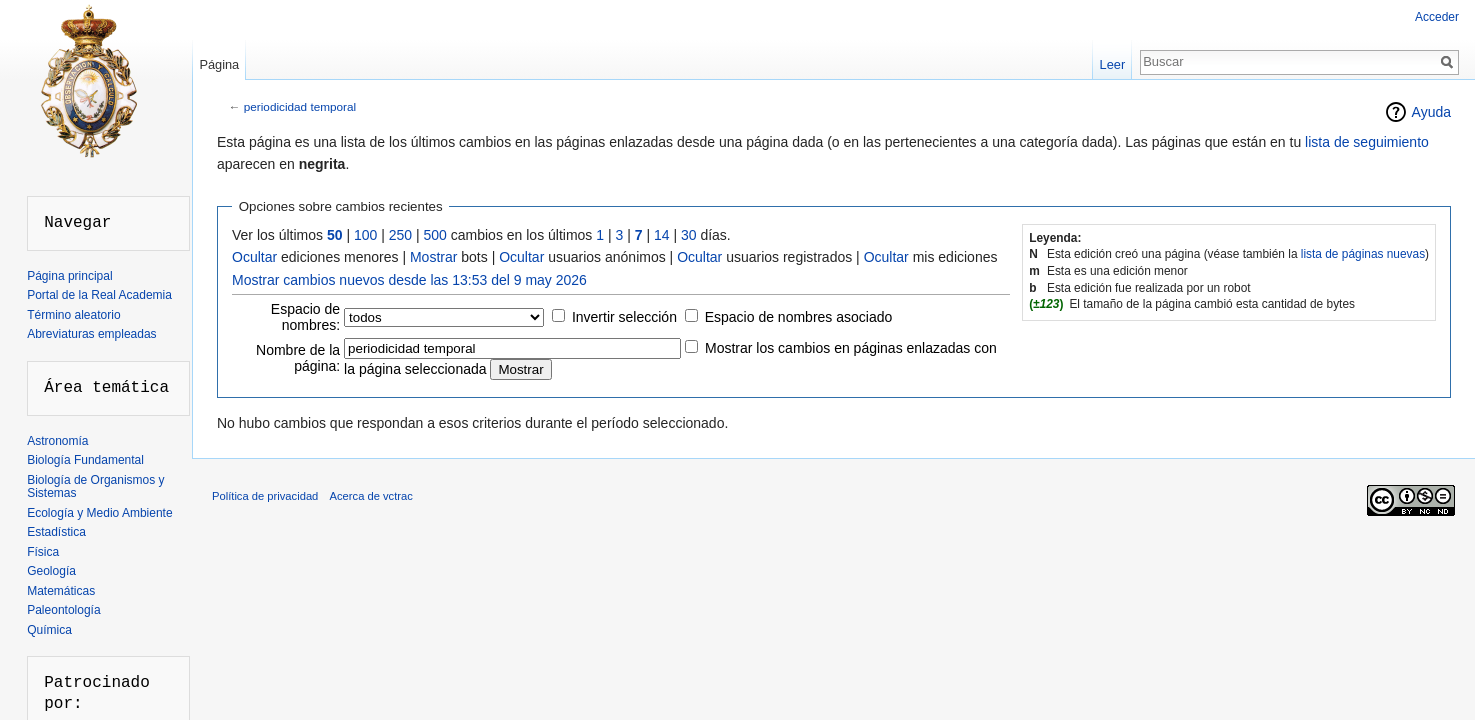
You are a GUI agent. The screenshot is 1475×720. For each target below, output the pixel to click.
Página (219, 64)
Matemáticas (61, 591)
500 (435, 235)
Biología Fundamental (85, 460)
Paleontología (63, 610)
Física (43, 552)
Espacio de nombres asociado (799, 317)
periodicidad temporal (300, 106)
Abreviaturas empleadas (91, 334)
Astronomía (57, 441)
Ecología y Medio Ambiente (99, 513)
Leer (1113, 64)
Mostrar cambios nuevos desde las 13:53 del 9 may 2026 (409, 280)
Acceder (1437, 17)
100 (365, 235)
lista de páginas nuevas (1363, 254)
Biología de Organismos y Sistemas (95, 487)
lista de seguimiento (1367, 142)
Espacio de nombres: (305, 317)
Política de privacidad (265, 496)
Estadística (56, 532)
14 (662, 235)
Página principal (69, 276)
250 (400, 235)
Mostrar (433, 257)
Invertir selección (624, 317)
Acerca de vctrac (371, 496)
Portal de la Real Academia (99, 295)
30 (689, 235)
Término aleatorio (73, 315)
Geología (51, 571)
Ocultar (254, 257)
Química (49, 630)
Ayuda (1431, 112)
